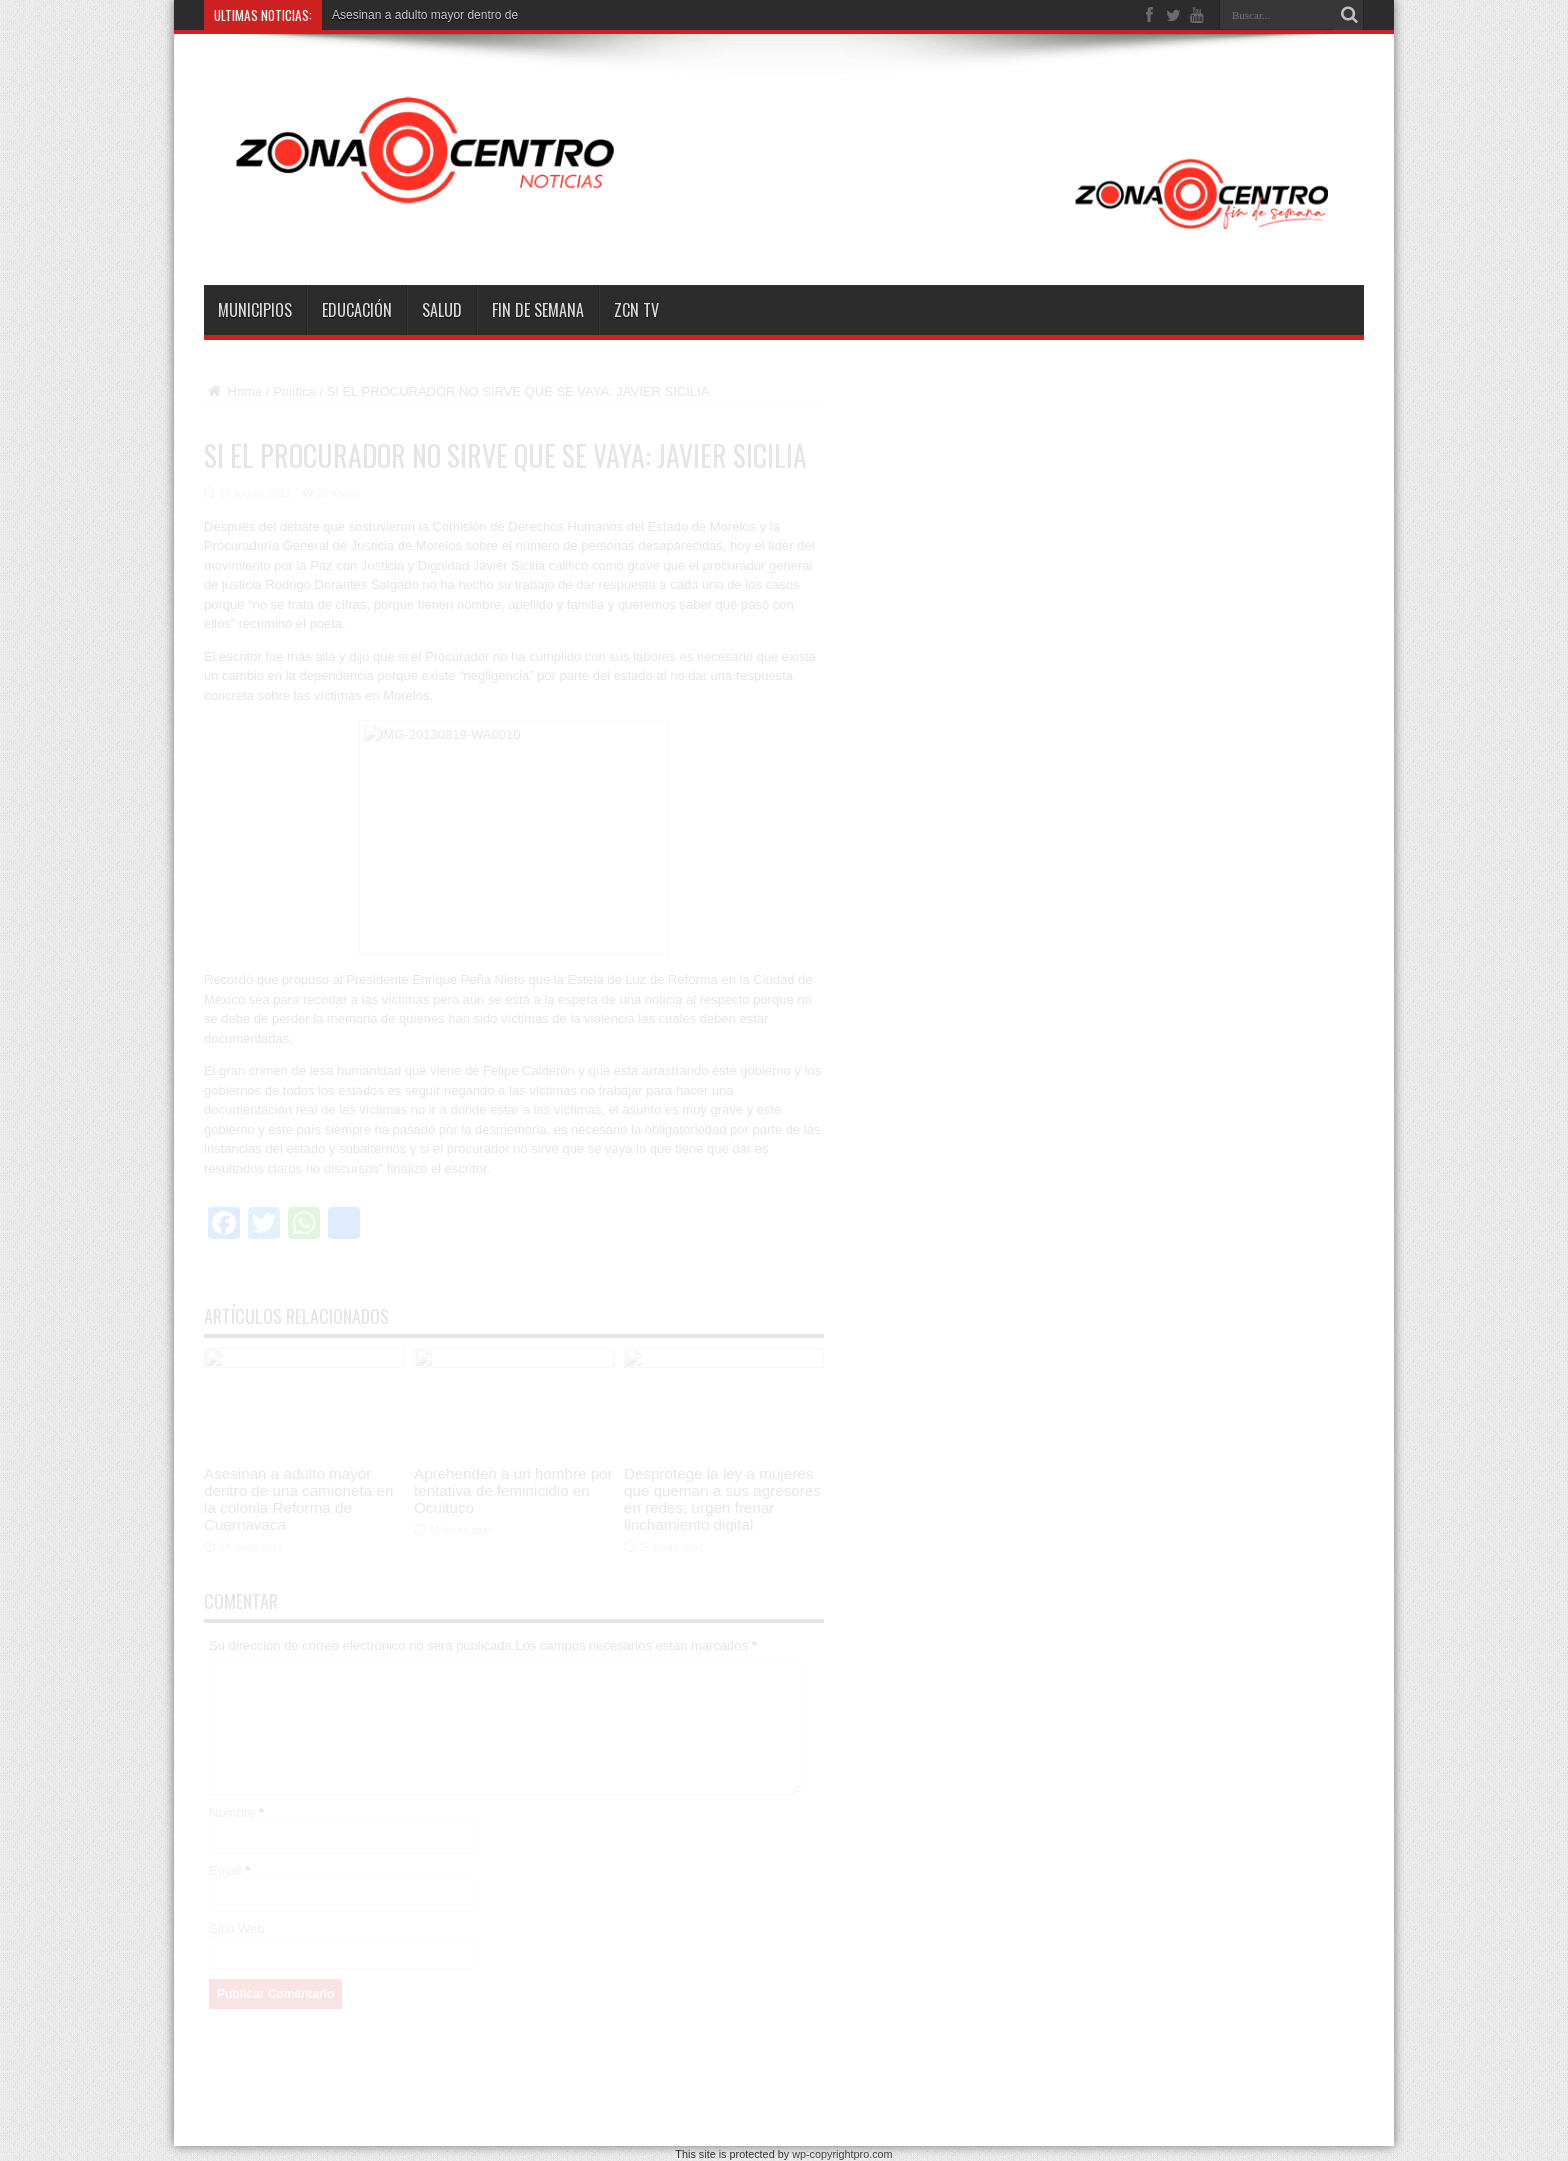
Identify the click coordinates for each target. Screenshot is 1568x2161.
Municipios (255, 310)
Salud (442, 310)
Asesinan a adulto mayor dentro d (421, 15)
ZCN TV (636, 310)
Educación (357, 310)
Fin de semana (538, 310)
